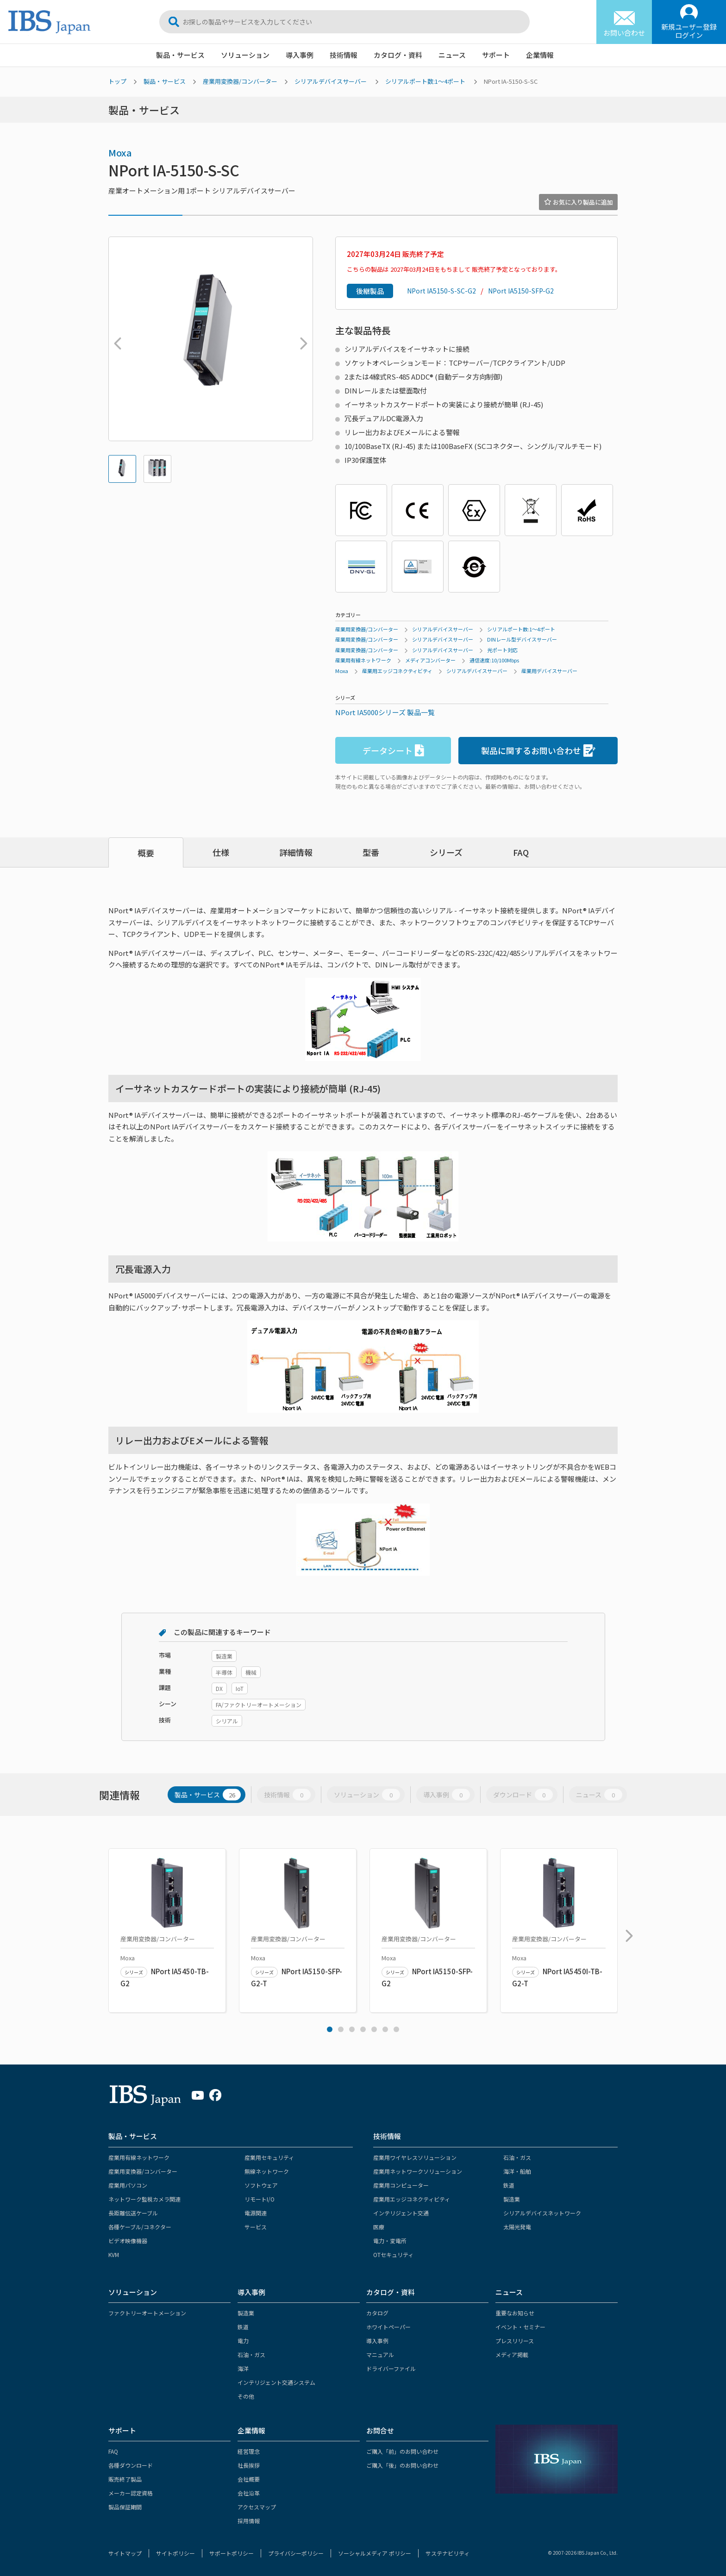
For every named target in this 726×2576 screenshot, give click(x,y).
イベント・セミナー (520, 2327)
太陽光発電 (517, 2227)
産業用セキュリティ (269, 2157)
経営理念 (249, 2451)
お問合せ (380, 2430)
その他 (246, 2396)
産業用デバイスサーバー (549, 670)
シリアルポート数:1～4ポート (425, 81)
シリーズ (446, 852)
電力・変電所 (390, 2241)
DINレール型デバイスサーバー (522, 639)
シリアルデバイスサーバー (330, 81)
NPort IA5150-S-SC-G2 (441, 290)
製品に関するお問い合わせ (538, 750)
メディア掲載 (511, 2354)
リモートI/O (259, 2199)
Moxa (120, 152)
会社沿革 (249, 2493)
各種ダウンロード (130, 2465)
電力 (243, 2341)
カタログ (377, 2313)
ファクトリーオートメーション (147, 2313)
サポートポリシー (231, 2553)
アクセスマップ (257, 2507)
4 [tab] (363, 2029)
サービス (255, 2227)
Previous (115, 338)
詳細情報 (296, 852)
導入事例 (299, 55)
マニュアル (380, 2354)
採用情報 (249, 2521)
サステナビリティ (447, 2553)
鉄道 (508, 2185)
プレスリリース (514, 2341)
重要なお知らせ (514, 2313)
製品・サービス (180, 55)
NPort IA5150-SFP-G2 (521, 290)
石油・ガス (517, 2157)
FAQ (521, 852)
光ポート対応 (502, 650)
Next (301, 338)
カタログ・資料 (398, 55)
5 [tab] (374, 2029)
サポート (496, 55)
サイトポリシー (175, 2553)
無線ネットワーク (266, 2171)
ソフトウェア (261, 2185)
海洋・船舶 (517, 2171)
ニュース (452, 55)
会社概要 (249, 2479)
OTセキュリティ (393, 2254)
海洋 (243, 2368)
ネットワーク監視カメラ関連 (144, 2199)
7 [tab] (396, 2029)
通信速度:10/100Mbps (494, 660)
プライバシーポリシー (296, 2553)
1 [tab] (329, 2029)
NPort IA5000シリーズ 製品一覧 (385, 712)
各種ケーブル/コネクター (139, 2227)
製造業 (511, 2199)
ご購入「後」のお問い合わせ (402, 2465)
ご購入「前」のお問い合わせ (402, 2451)
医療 (378, 2227)
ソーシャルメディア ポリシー (374, 2553)
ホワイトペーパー (388, 2327)
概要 (146, 853)
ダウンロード (523, 1795)
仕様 (221, 852)
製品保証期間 (125, 2507)
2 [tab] (341, 2029)
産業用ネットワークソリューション (417, 2171)
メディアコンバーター (430, 660)
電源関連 (255, 2213)
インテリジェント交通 (401, 2213)
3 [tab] (352, 2029)
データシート (393, 750)
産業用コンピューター (401, 2185)
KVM (113, 2254)
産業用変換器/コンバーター (240, 81)
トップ (117, 81)
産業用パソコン (127, 2185)
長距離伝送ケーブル (133, 2213)
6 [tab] (385, 2029)
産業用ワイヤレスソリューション (415, 2157)
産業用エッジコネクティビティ (397, 670)
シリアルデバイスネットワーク (542, 2213)
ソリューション (245, 55)
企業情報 (540, 55)
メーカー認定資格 (130, 2493)
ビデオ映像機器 (127, 2241)
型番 (371, 852)
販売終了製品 (125, 2479)
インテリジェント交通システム (276, 2382)
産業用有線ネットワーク (363, 660)
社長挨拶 (249, 2465)
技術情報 (343, 55)
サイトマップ (125, 2553)
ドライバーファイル (391, 2368)
